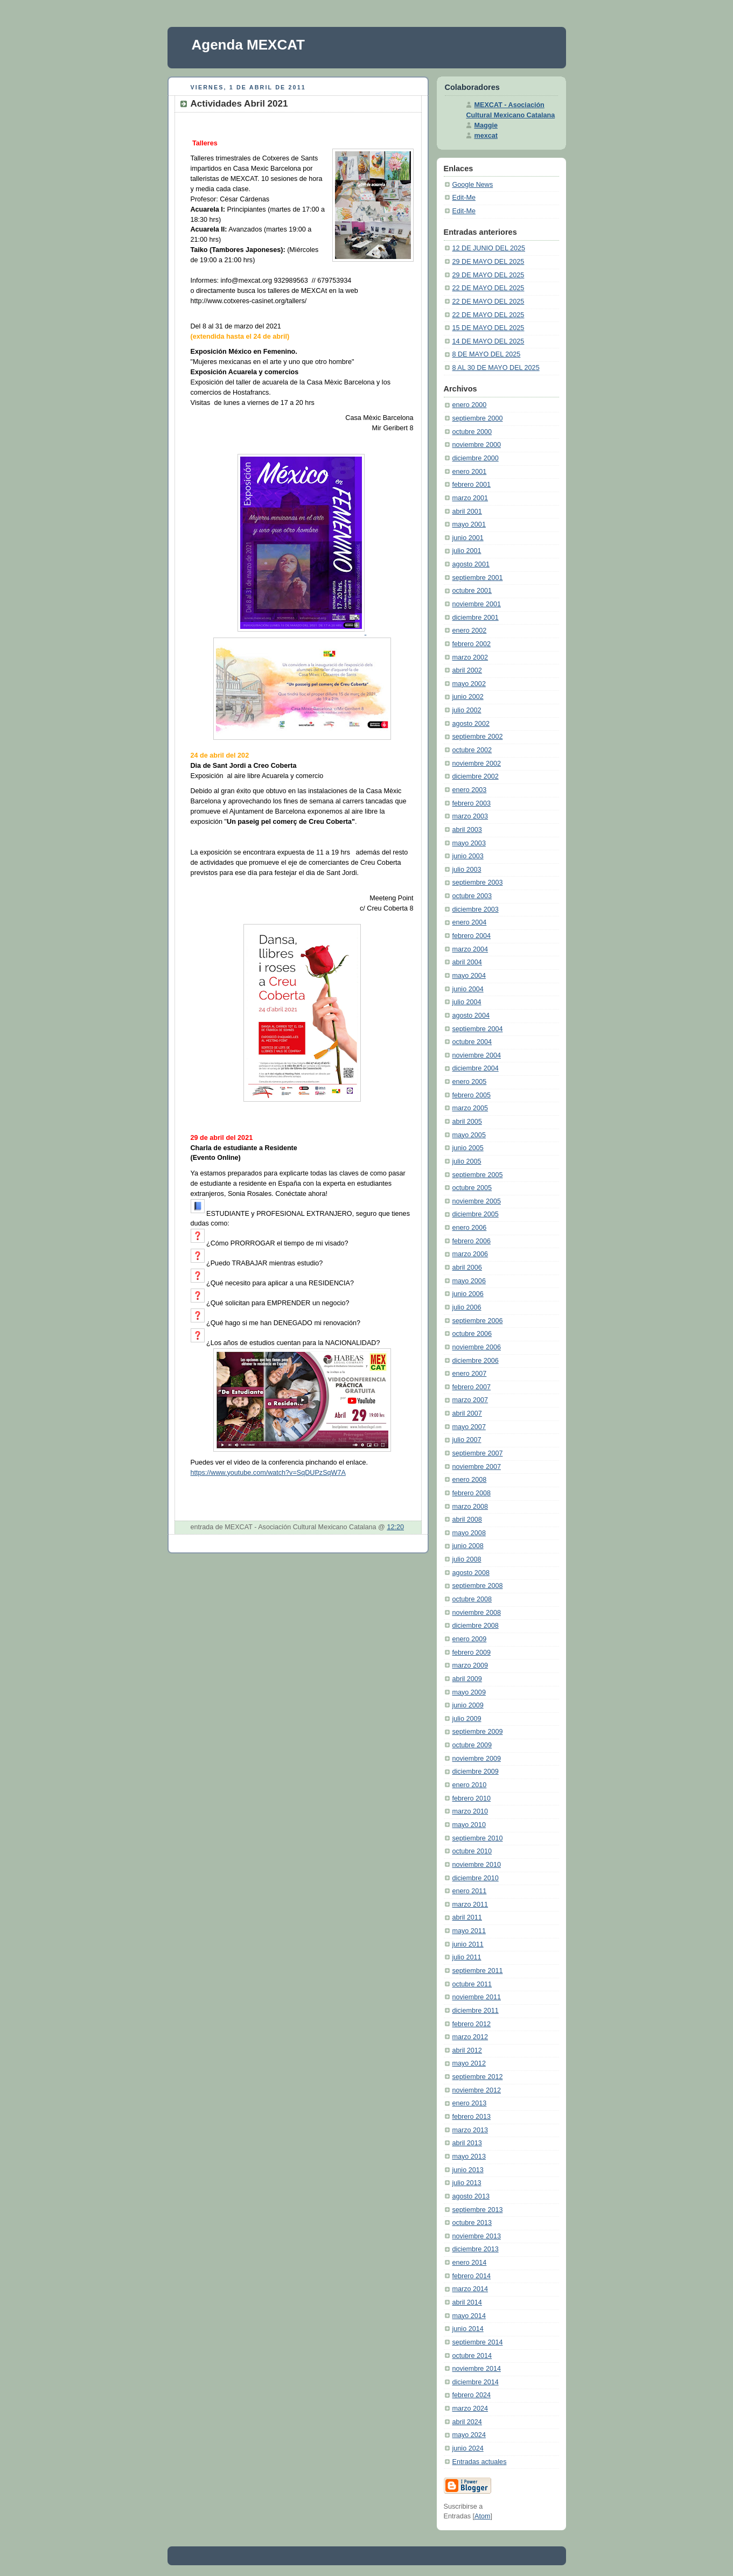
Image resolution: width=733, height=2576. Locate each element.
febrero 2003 (471, 803)
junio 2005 (468, 1148)
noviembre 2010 (476, 1864)
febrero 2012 (471, 2024)
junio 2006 (468, 1294)
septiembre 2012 (477, 2077)
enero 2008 (469, 1479)
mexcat (486, 135)
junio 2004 (468, 989)
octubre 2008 (472, 1599)
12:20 (395, 1527)
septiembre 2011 (477, 1971)
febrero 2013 (471, 2116)
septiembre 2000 (477, 418)
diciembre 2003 (475, 909)
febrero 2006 (471, 1241)
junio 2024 (468, 2448)
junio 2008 (468, 1546)
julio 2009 (466, 1719)
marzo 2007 (470, 1400)
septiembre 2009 (477, 1731)
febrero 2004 (471, 936)
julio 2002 (466, 710)
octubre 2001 (472, 590)
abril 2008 (467, 1519)
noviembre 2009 (476, 1758)
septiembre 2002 (477, 736)
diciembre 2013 (475, 2249)
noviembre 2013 (476, 2236)
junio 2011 (468, 1944)
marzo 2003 (470, 816)
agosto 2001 (471, 564)
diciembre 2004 (475, 1068)
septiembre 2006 (477, 1321)
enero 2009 (469, 1639)
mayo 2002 (469, 684)
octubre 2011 (472, 1984)
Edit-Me (464, 197)
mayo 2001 (469, 524)
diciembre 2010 (475, 1878)
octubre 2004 (472, 1042)
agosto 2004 (471, 1015)
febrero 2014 (471, 2276)
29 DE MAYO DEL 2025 (488, 261)
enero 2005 (469, 1082)
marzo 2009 (470, 1665)
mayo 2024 (469, 2435)
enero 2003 (469, 790)
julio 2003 (466, 869)
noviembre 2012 (476, 2090)
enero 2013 (469, 2103)
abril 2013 (467, 2143)
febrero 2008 (471, 1493)
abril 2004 (467, 962)
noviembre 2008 (476, 1612)
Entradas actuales (479, 2462)
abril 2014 (467, 2302)
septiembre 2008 (477, 1586)
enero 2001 (469, 471)
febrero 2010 (471, 1798)
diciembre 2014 (475, 2382)
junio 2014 (468, 2329)
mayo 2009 (469, 1692)
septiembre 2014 (477, 2342)
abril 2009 (467, 1679)
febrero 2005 (471, 1095)
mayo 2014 (469, 2316)
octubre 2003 (472, 896)
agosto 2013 (471, 2196)
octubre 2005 (472, 1188)
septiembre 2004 (477, 1029)
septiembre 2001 (477, 578)
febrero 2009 (471, 1652)
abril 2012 (467, 2050)
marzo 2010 (470, 1811)
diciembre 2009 (475, 1771)
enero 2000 (469, 405)
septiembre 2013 (477, 2210)
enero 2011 (469, 1891)
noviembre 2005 (476, 1201)
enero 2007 (469, 1373)
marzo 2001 (470, 498)
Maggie (486, 125)
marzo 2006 (470, 1254)
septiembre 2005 (477, 1175)
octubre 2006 (472, 1334)
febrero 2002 (471, 644)
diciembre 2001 (475, 617)
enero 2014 (469, 2262)
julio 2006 (466, 1307)
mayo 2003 (469, 843)
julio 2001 (466, 551)
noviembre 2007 (476, 1467)
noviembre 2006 (476, 1347)
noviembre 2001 (476, 604)
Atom (482, 2516)
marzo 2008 (470, 1506)
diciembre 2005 (475, 1214)
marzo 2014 (470, 2289)
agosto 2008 (471, 1573)
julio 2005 (466, 1161)
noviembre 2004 (476, 1055)
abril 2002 (467, 670)
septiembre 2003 (477, 882)
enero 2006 (469, 1227)
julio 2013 (466, 2183)
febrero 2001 (471, 484)
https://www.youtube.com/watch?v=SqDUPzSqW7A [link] (268, 1472)
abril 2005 (467, 1121)
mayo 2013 (469, 2156)
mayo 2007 (469, 1427)
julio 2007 (466, 1440)
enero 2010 (469, 1785)
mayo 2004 (469, 975)
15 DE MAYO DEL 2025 (488, 328)
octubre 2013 (472, 2223)
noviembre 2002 (476, 763)
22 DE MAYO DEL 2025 (488, 288)
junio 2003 (468, 856)
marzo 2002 (470, 657)
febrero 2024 (471, 2395)
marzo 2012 (470, 2037)
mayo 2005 (469, 1135)
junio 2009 (468, 1705)
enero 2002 (469, 630)
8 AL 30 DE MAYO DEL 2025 (496, 368)
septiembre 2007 (477, 1453)
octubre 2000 (472, 432)
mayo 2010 (469, 1825)
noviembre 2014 (476, 2368)
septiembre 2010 (477, 1838)
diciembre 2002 (475, 776)
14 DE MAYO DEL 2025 (488, 341)
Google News (472, 184)
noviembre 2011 (476, 1997)
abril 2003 (467, 830)
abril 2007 (467, 1413)
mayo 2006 (469, 1281)
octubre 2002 (472, 750)
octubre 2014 (472, 2356)
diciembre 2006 (475, 1360)
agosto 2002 (471, 723)
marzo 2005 (470, 1108)
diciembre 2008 (475, 1625)
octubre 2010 (472, 1851)
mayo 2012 (469, 2063)
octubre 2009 (472, 1745)
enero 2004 (469, 922)
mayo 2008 (469, 1533)
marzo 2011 (470, 1904)
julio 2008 (466, 1559)
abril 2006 (467, 1267)
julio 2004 (466, 1002)
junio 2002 (468, 697)
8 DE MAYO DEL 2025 (486, 354)
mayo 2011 (469, 1931)
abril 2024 (467, 2422)
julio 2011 (466, 1957)
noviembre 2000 (476, 445)
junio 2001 (468, 538)
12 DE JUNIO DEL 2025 (489, 248)
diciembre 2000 (475, 458)
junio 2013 (468, 2170)
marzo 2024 (470, 2408)
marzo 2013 (470, 2130)
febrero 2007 (471, 1387)
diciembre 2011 (475, 2010)
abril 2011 (467, 1917)
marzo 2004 (470, 949)
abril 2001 (467, 511)
